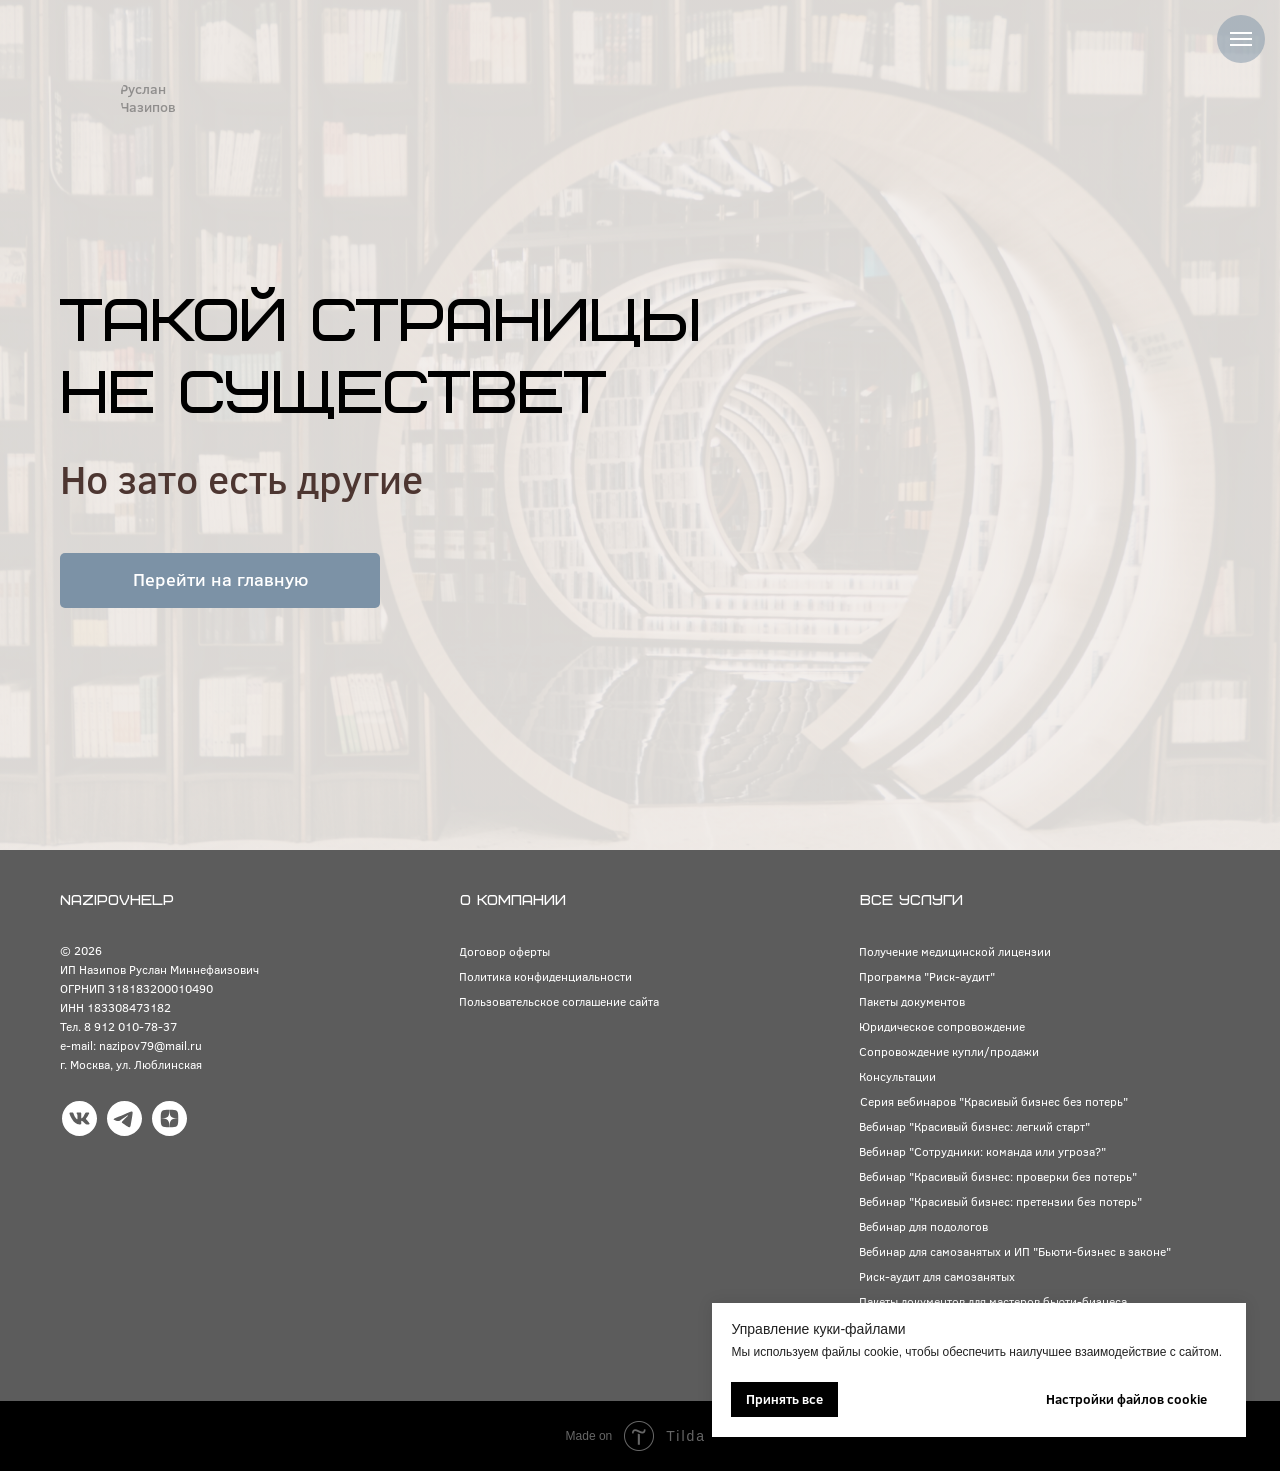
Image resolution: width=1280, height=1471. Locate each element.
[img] (87, 98)
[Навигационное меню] (1241, 39)
